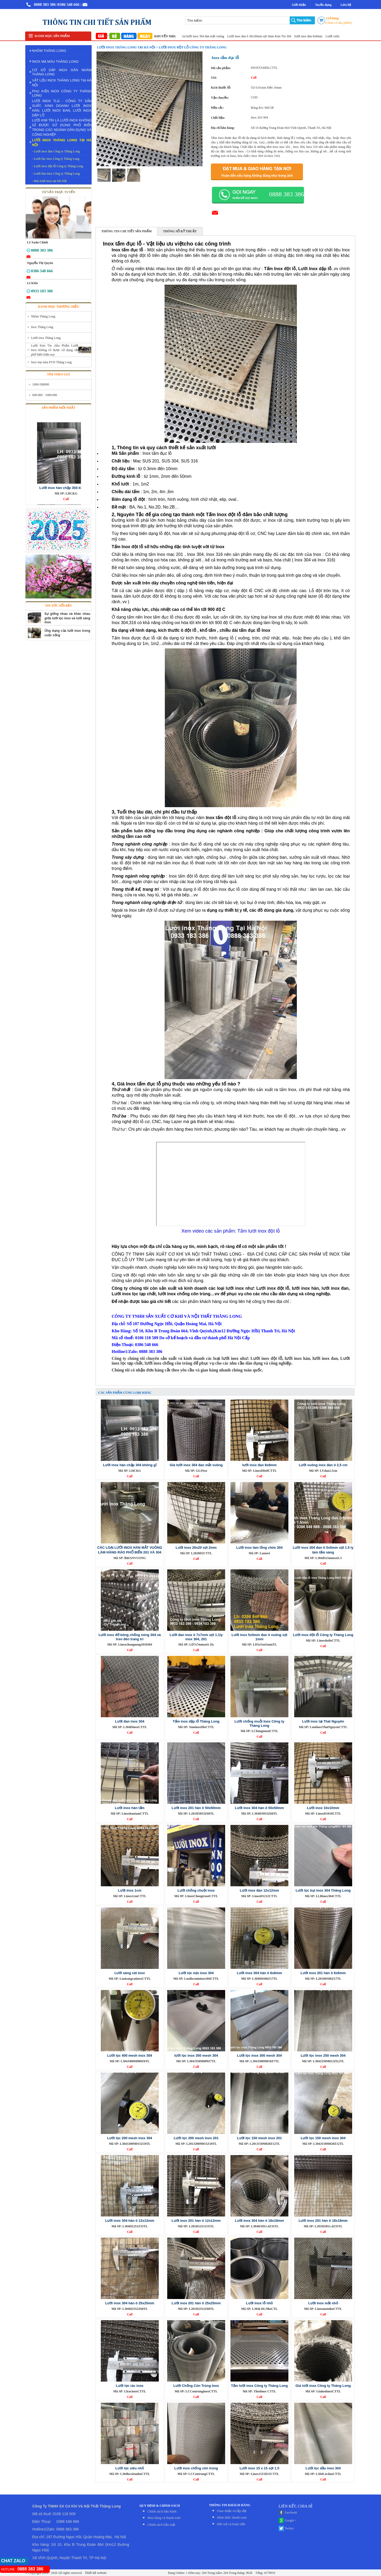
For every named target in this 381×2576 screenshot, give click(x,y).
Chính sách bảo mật (161, 2525)
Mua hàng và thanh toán (164, 2518)
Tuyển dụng (323, 5)
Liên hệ (346, 5)
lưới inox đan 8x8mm (314, 36)
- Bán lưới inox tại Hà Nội (49, 181)
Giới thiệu (299, 5)
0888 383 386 (45, 4)
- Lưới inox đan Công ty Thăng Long (56, 151)
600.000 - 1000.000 (44, 395)
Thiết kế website (95, 2573)
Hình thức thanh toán (232, 2517)
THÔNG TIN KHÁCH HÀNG (229, 2505)
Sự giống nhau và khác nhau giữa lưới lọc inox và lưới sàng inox (67, 618)
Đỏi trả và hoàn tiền (231, 2524)
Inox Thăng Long (42, 327)
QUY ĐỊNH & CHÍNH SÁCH (159, 2505)
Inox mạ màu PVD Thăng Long (51, 362)
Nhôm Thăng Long (43, 316)
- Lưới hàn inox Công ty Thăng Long (56, 173)
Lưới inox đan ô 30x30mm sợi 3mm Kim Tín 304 (265, 36)
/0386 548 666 (68, 4)
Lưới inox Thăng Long (46, 338)
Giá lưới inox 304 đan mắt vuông (209, 36)
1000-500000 (40, 384)
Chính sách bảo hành (161, 2511)
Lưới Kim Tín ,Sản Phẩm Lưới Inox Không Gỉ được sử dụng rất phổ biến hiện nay (54, 350)
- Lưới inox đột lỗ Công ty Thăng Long (57, 166)
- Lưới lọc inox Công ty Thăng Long (55, 159)
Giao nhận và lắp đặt (231, 2511)
